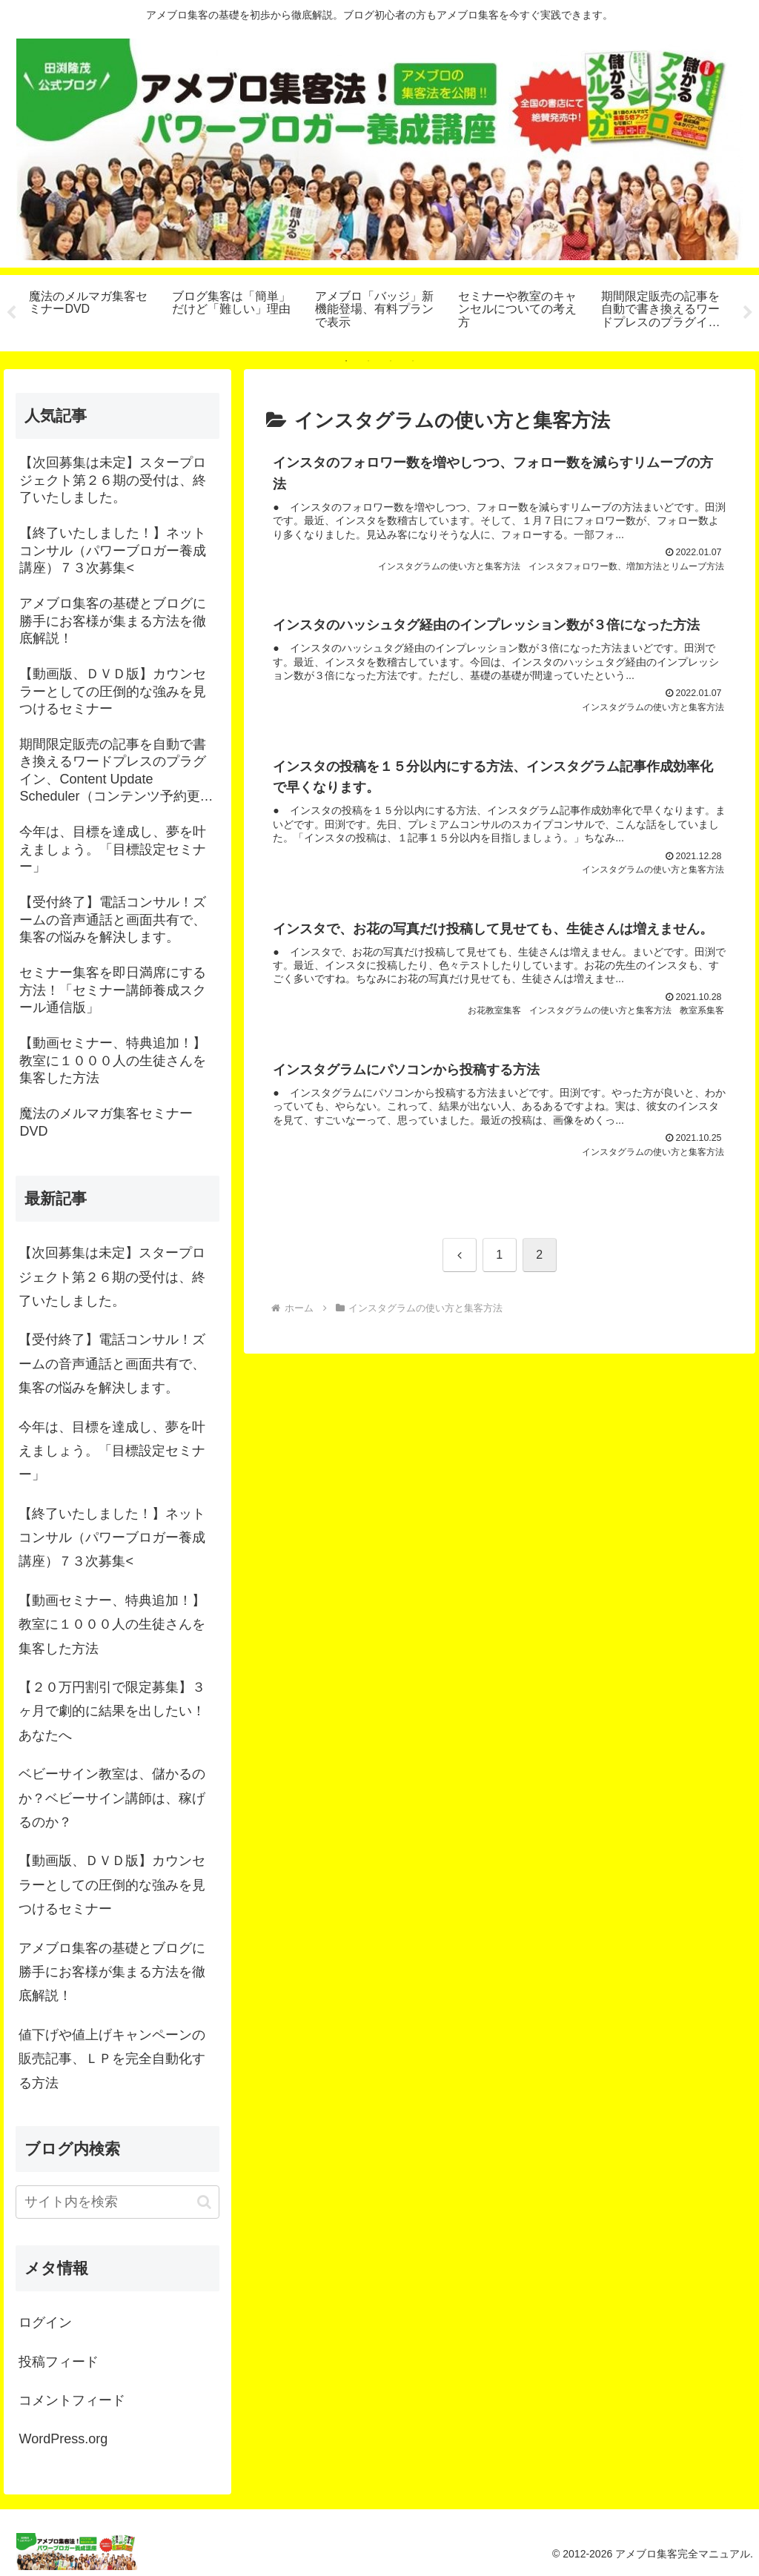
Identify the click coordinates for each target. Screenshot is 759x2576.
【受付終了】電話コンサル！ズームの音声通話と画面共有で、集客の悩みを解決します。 (112, 1363)
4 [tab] (412, 361)
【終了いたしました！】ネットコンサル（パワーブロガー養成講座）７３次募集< (112, 1537)
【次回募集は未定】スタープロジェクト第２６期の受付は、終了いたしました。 (112, 1276)
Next (747, 312)
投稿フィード (59, 2361)
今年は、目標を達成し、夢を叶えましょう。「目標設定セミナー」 (112, 1451)
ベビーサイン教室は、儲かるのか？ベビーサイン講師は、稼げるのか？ (112, 1798)
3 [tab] (390, 361)
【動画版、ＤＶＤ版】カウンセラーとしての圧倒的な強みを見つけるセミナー (112, 1884)
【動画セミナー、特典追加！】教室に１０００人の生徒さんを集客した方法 (112, 1624)
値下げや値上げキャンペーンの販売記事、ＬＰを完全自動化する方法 (112, 2058)
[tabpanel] (92, 310)
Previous (11, 312)
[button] (204, 2202)
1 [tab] (346, 361)
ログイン (45, 2322)
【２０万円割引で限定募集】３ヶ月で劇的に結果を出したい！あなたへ (112, 1711)
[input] (117, 2202)
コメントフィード (72, 2400)
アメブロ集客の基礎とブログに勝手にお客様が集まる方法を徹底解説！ (112, 1972)
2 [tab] (368, 361)
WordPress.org (63, 2438)
